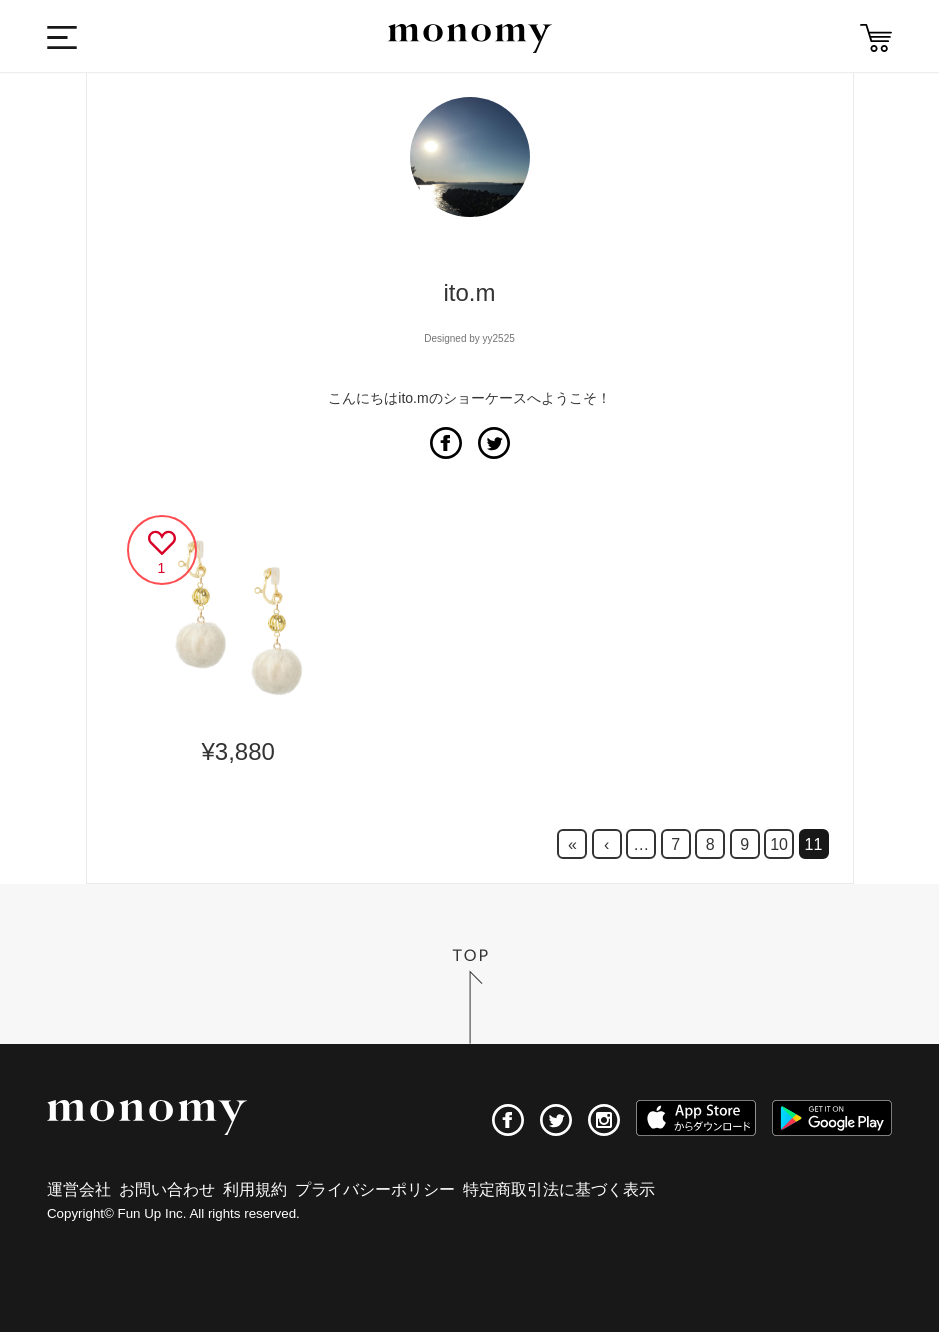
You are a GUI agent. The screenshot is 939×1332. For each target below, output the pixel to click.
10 (779, 844)
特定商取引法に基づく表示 (559, 1189)
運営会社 (79, 1189)
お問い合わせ (167, 1189)
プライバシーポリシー (375, 1189)
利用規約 (255, 1189)
